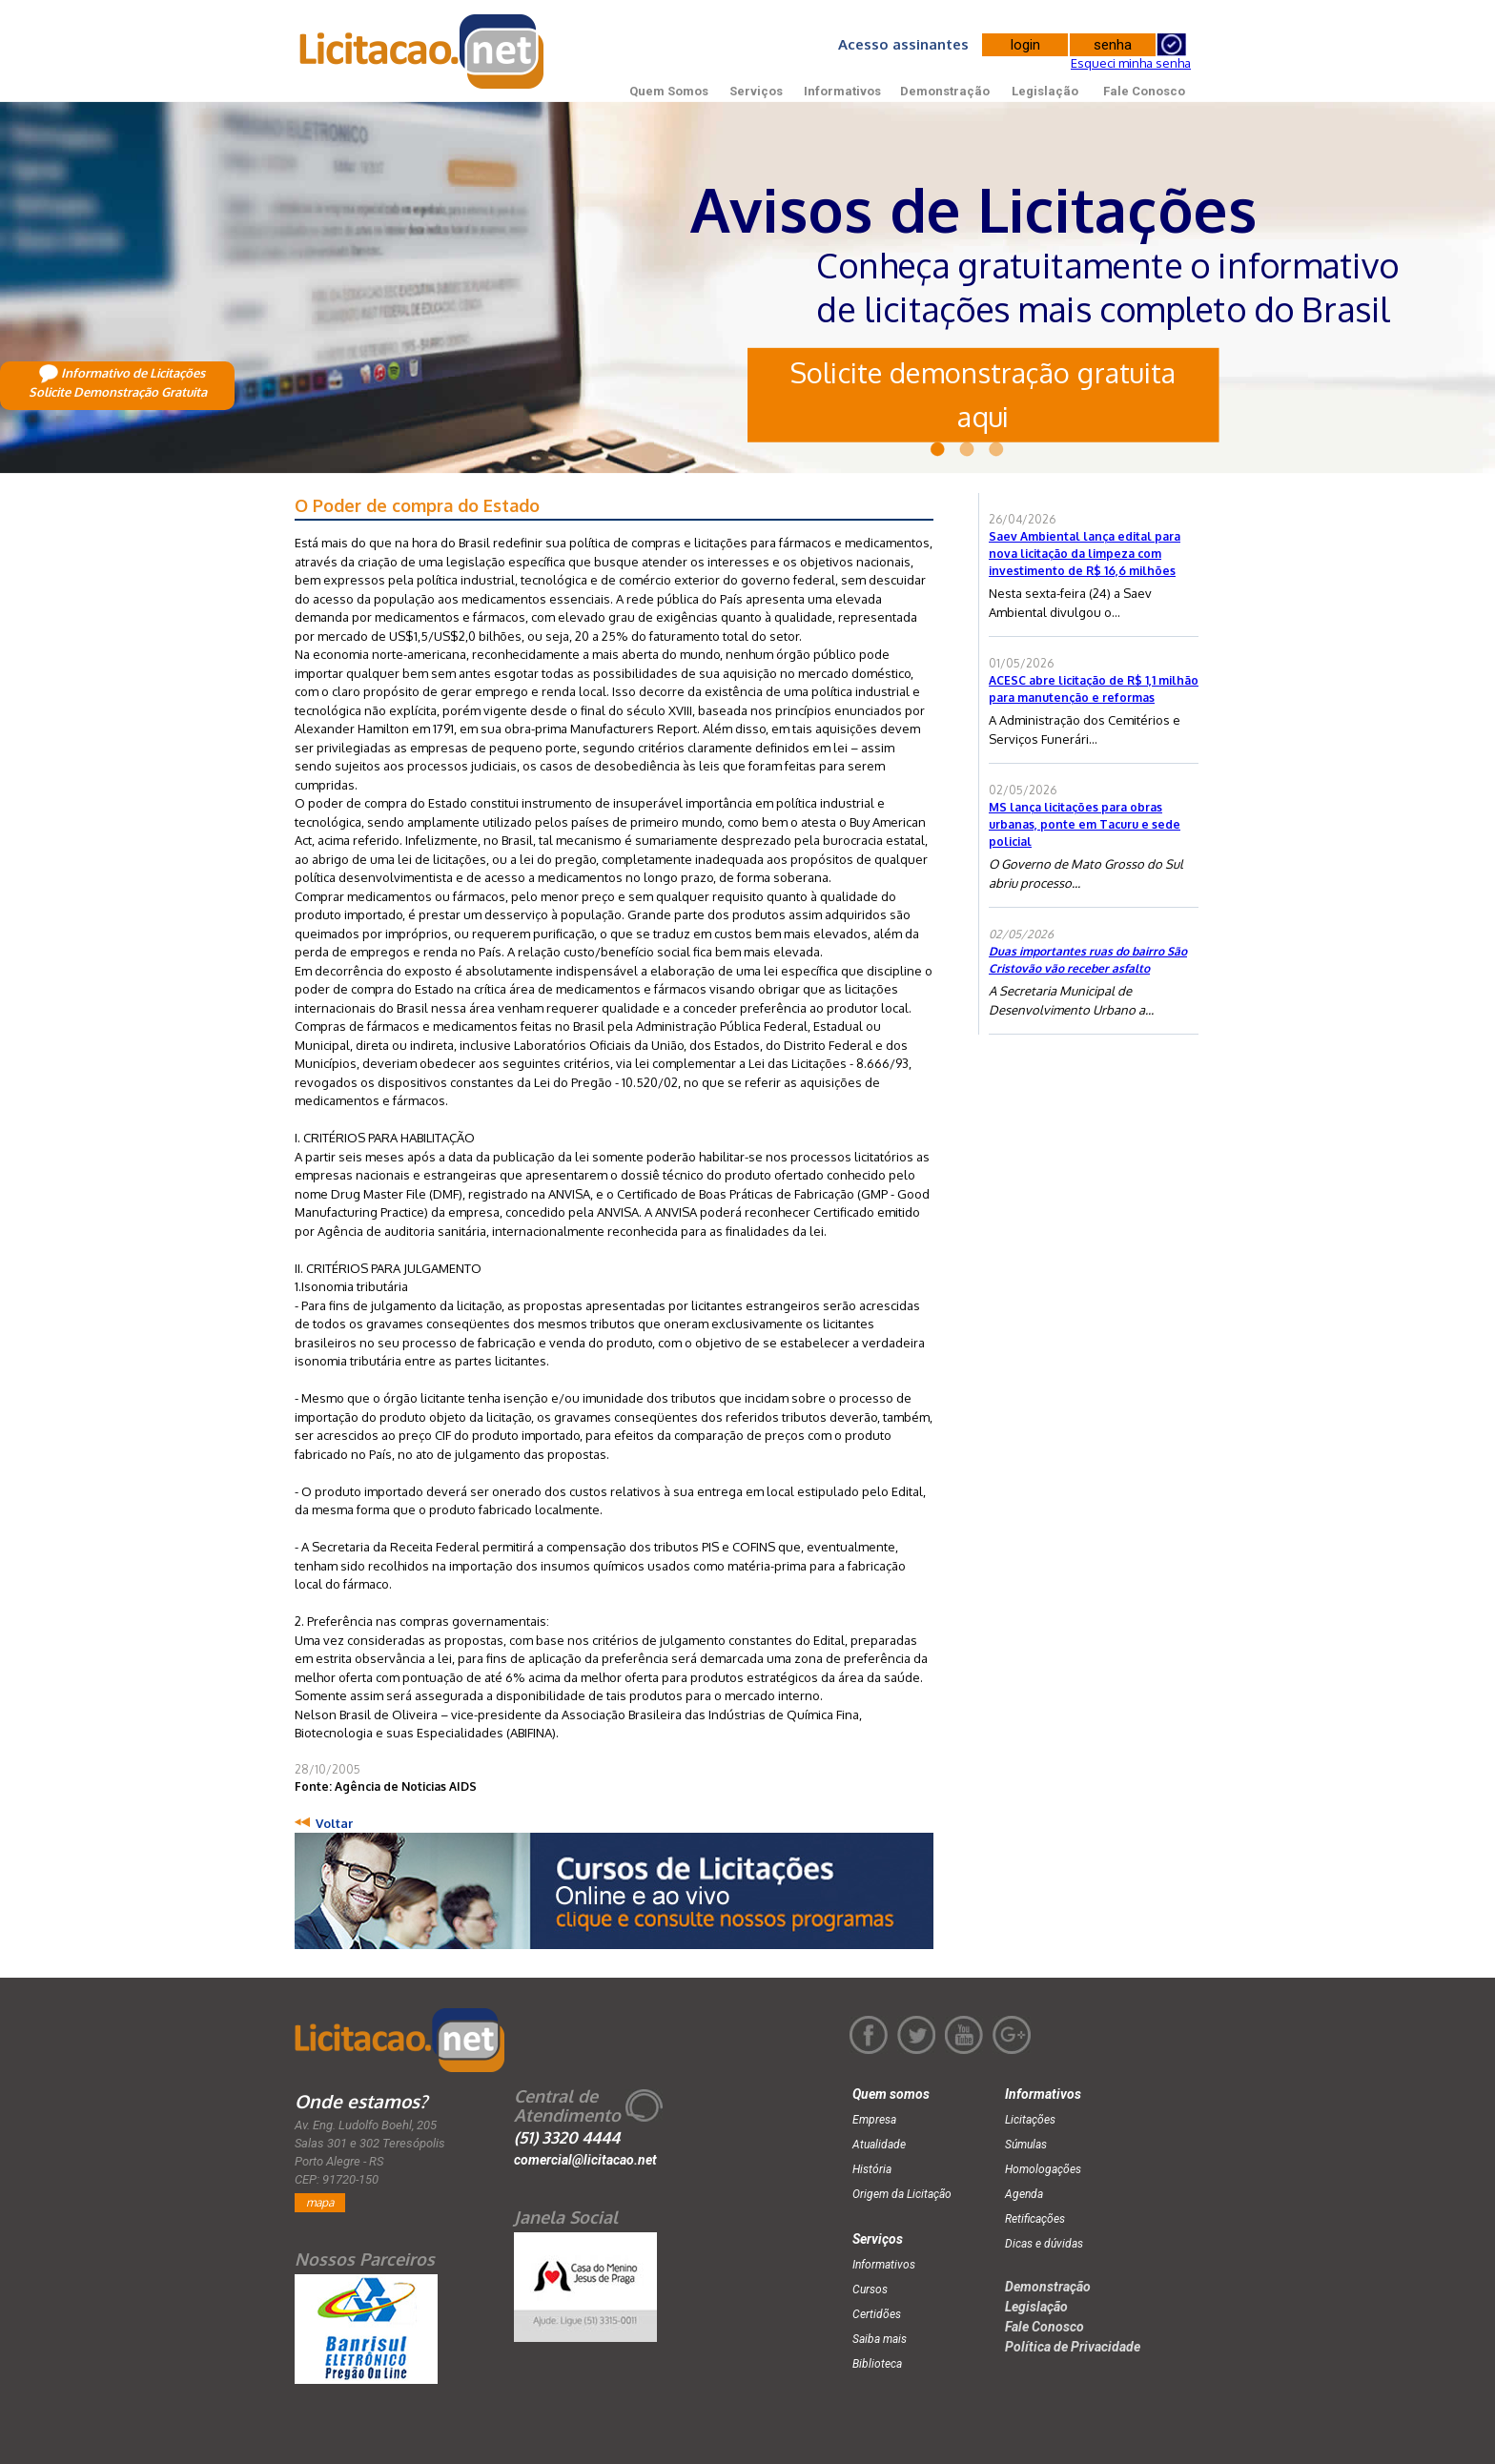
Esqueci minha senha (1131, 63)
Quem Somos (668, 91)
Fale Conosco (1144, 91)
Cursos (870, 2289)
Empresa (874, 2119)
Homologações (1043, 2169)
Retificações (1035, 2219)
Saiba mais (879, 2339)
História (871, 2169)
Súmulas (1026, 2144)
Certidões (876, 2314)
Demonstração (945, 91)
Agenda (1024, 2194)
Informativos (842, 91)
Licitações (1030, 2119)
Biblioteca (877, 2364)
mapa (320, 2202)
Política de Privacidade (1072, 2346)
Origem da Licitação (902, 2194)
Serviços (756, 91)
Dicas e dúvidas (1044, 2243)
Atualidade (879, 2144)
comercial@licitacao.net (585, 2159)
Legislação (1045, 91)
